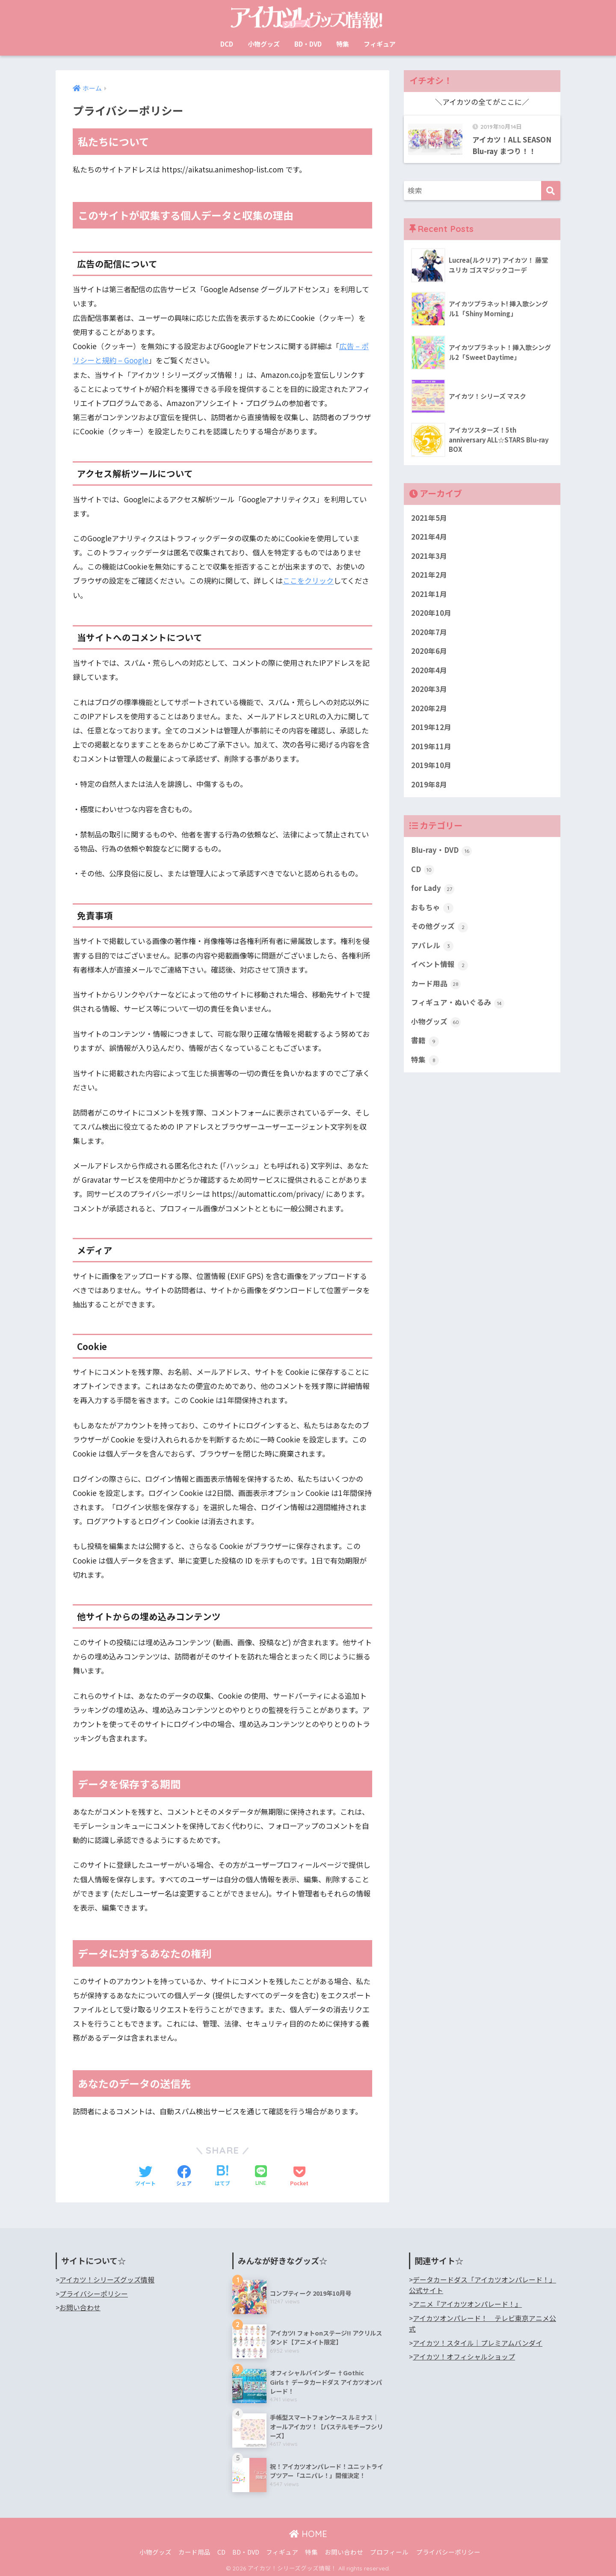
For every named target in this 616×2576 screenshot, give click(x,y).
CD (422, 870)
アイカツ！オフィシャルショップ (464, 2356)
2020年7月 (429, 632)
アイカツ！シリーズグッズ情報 (106, 2279)
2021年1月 (429, 594)
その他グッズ (439, 928)
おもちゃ (432, 909)
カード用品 (436, 985)
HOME (308, 2533)
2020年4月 (429, 671)
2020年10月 (431, 613)
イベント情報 (439, 966)
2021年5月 (429, 518)
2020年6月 (429, 652)
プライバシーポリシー (93, 2293)
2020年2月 (429, 709)
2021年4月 (429, 537)
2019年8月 (429, 786)
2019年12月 (431, 728)
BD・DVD (308, 43)
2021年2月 (429, 575)
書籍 (425, 1043)
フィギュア (380, 43)
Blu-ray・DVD (441, 852)
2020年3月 (429, 690)
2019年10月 (431, 766)
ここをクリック (308, 580)
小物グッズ (264, 43)
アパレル (432, 947)
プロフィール (389, 2550)
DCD (226, 43)
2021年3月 (429, 556)
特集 (342, 43)
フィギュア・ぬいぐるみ (457, 1004)
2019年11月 (431, 747)
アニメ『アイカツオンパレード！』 (467, 2303)
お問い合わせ (80, 2307)
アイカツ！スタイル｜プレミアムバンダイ (477, 2342)
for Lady (432, 890)
